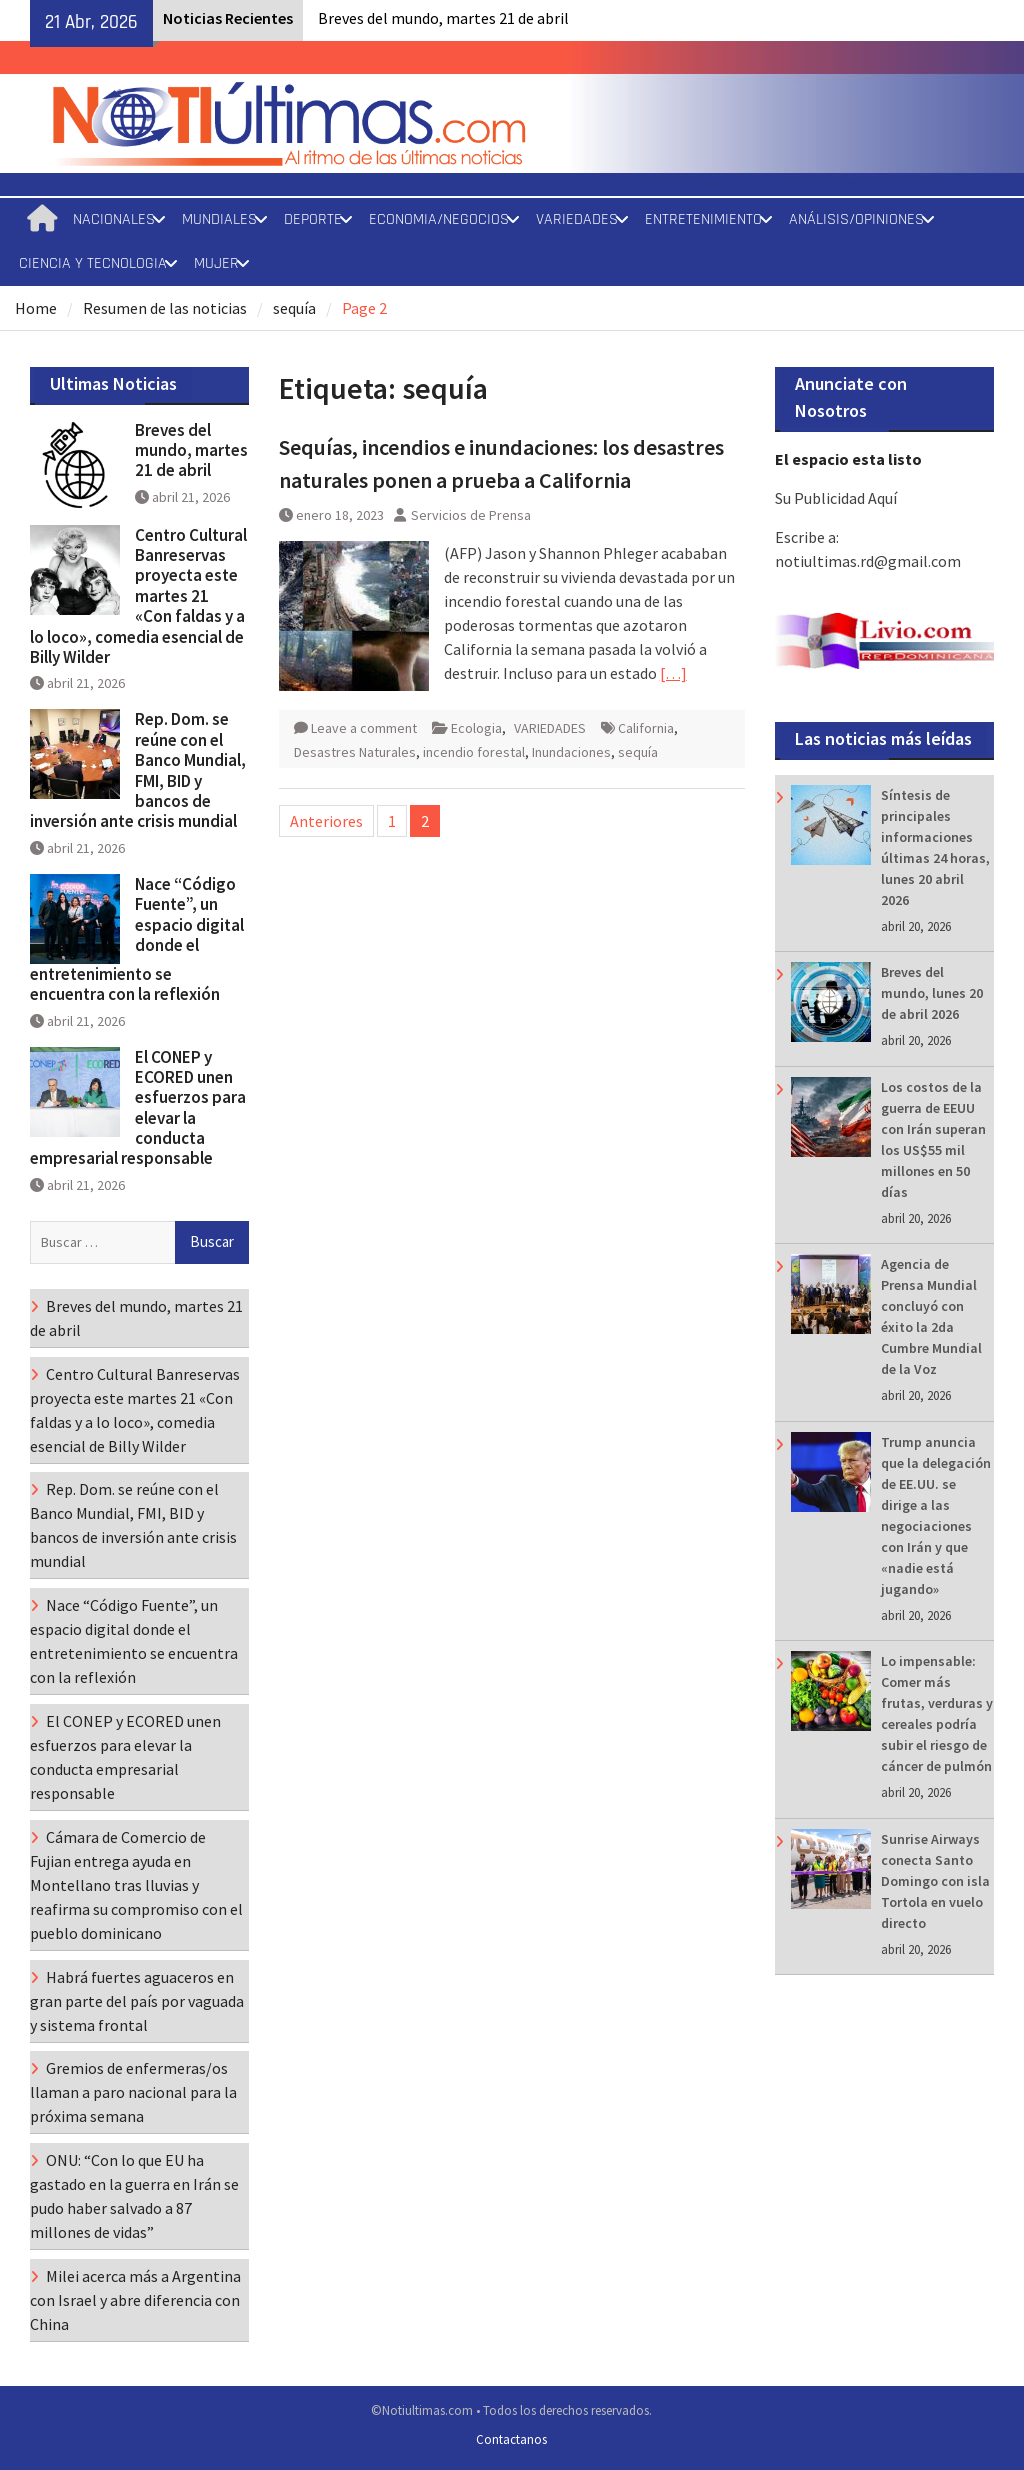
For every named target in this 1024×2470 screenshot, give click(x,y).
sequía (638, 752)
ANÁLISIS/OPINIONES (856, 219)
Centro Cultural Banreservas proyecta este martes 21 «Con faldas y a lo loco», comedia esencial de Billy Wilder (138, 596)
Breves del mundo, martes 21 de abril (443, 18)
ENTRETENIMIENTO (703, 219)
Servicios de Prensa (471, 515)
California (646, 728)
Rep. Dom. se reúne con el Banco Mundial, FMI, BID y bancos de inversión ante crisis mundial (138, 770)
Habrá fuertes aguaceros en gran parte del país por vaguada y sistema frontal (137, 2001)
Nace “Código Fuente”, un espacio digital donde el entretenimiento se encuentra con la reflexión (137, 939)
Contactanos (511, 2439)
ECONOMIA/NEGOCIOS (439, 219)
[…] (673, 673)
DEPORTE (313, 219)
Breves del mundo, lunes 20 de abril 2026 (932, 993)
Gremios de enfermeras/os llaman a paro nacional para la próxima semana (133, 2092)
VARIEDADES (577, 219)
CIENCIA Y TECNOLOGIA (93, 263)
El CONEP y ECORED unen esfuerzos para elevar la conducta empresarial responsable (138, 1108)
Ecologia (476, 728)
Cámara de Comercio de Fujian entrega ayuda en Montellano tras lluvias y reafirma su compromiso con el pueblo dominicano (136, 1885)
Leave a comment (364, 728)
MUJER (216, 263)
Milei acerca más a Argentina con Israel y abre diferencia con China (135, 2300)
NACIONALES (114, 219)
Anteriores (326, 821)
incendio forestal (474, 752)
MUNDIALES (219, 219)
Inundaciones (571, 752)
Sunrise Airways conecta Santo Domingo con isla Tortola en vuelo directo (935, 1881)
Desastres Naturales (355, 752)
